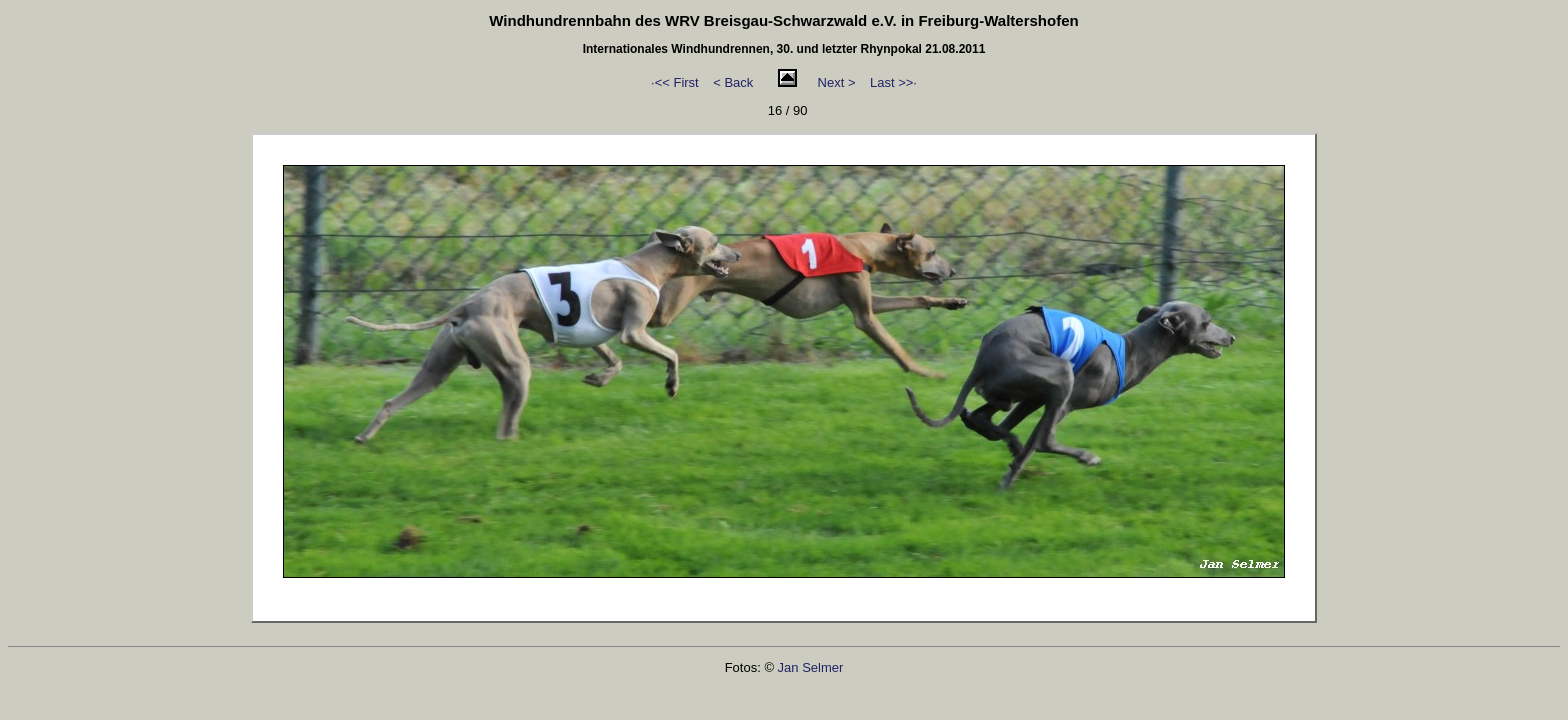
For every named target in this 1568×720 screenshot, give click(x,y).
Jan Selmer (811, 667)
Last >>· (893, 82)
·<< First (675, 82)
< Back (733, 82)
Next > (837, 82)
